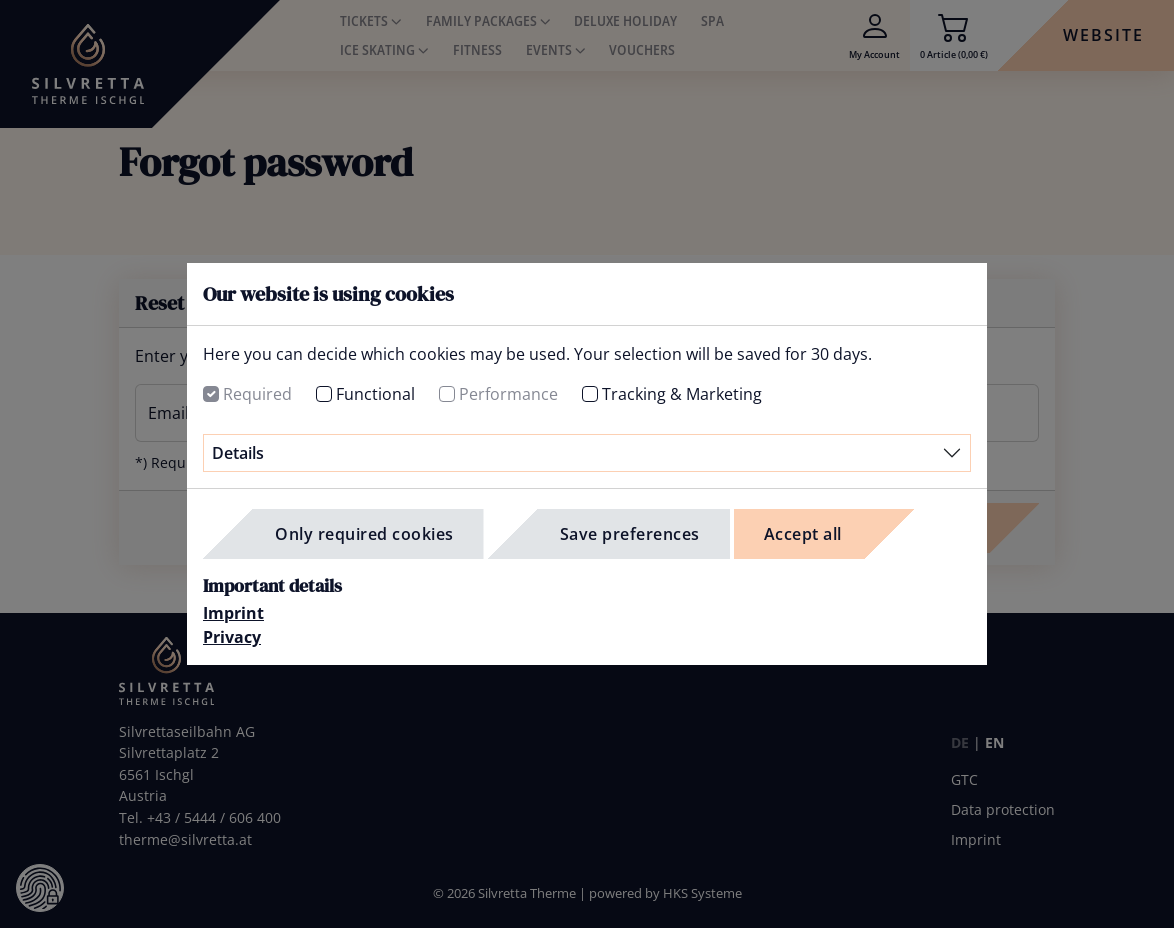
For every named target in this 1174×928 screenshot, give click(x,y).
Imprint (233, 613)
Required (257, 394)
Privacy (232, 637)
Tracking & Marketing (682, 394)
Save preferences (630, 534)
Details (238, 453)
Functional (375, 394)
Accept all (803, 534)
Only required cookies (364, 534)
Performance (508, 394)
